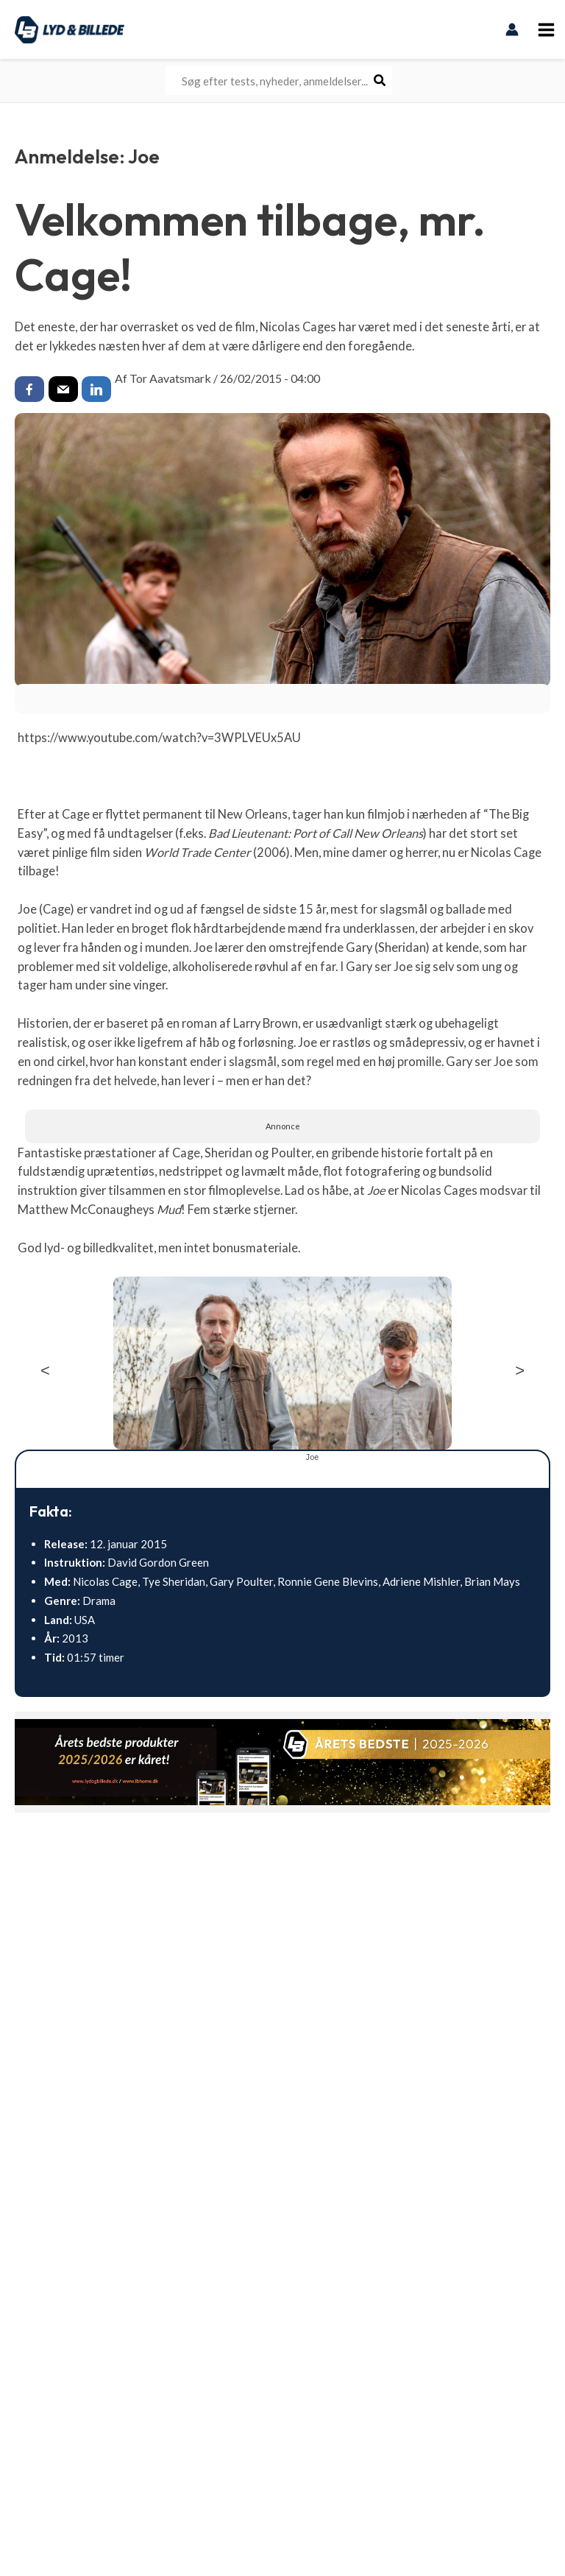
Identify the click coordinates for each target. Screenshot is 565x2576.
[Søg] (380, 80)
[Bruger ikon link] (512, 29)
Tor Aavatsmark (170, 378)
